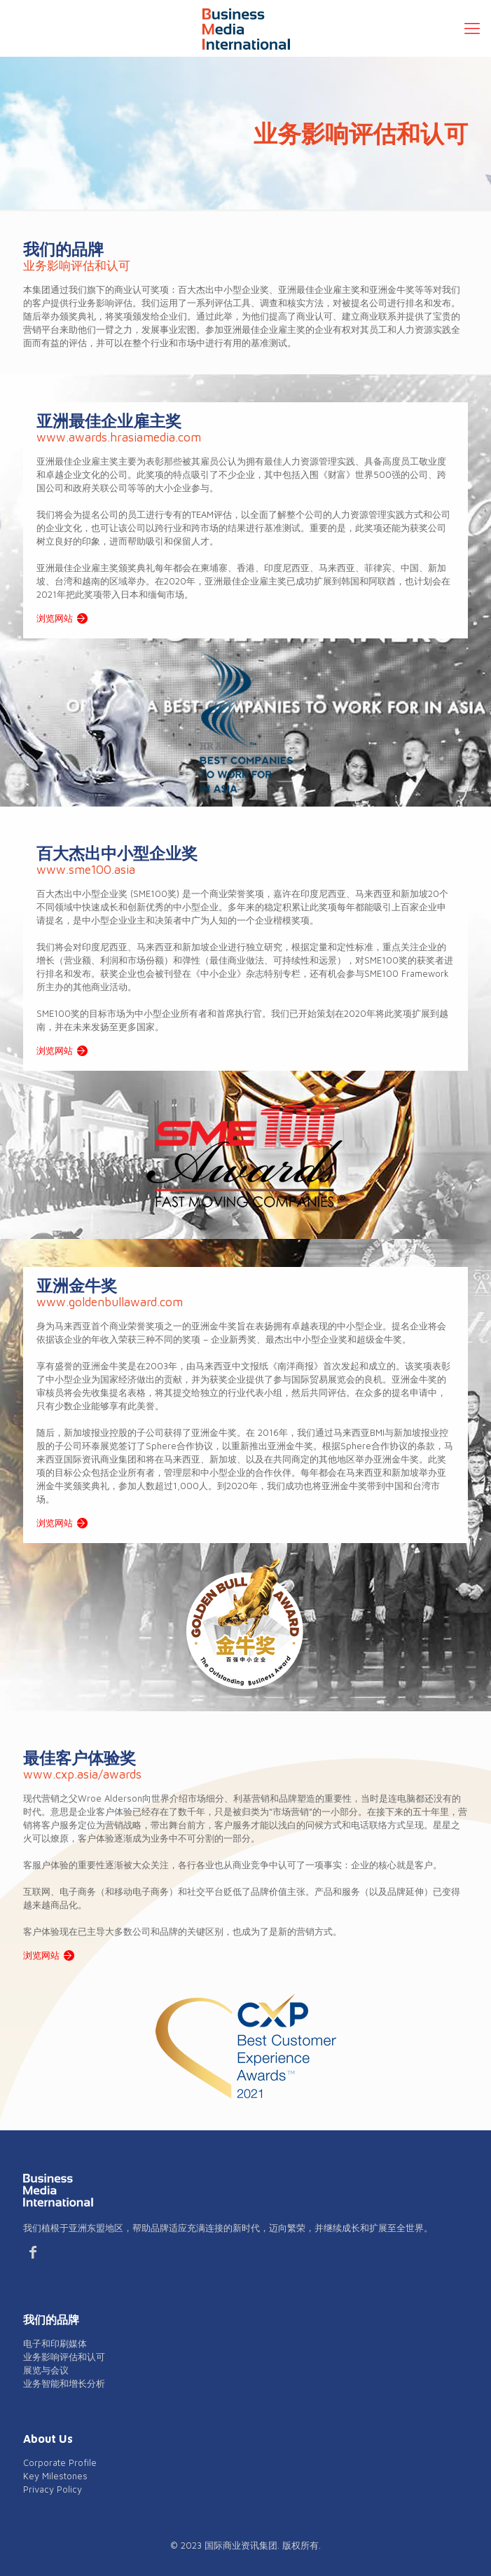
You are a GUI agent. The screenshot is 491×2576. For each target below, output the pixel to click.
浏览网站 (54, 618)
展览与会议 (46, 2370)
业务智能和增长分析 (64, 2383)
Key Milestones (55, 2475)
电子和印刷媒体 (55, 2343)
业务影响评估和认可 (64, 2356)
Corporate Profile (60, 2462)
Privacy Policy (52, 2489)
